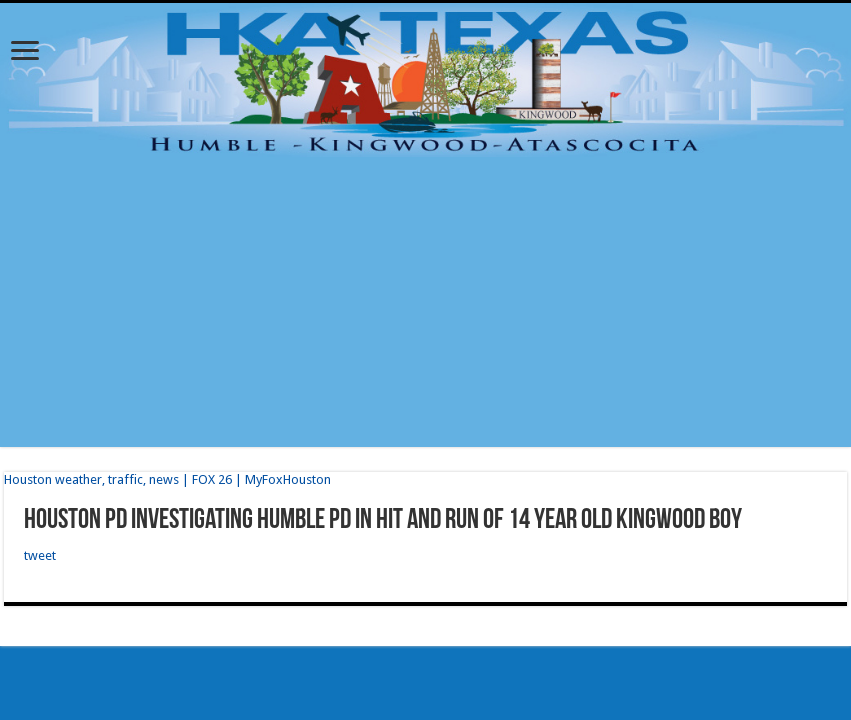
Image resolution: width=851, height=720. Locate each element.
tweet (40, 555)
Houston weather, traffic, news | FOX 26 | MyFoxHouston (167, 479)
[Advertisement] (425, 307)
